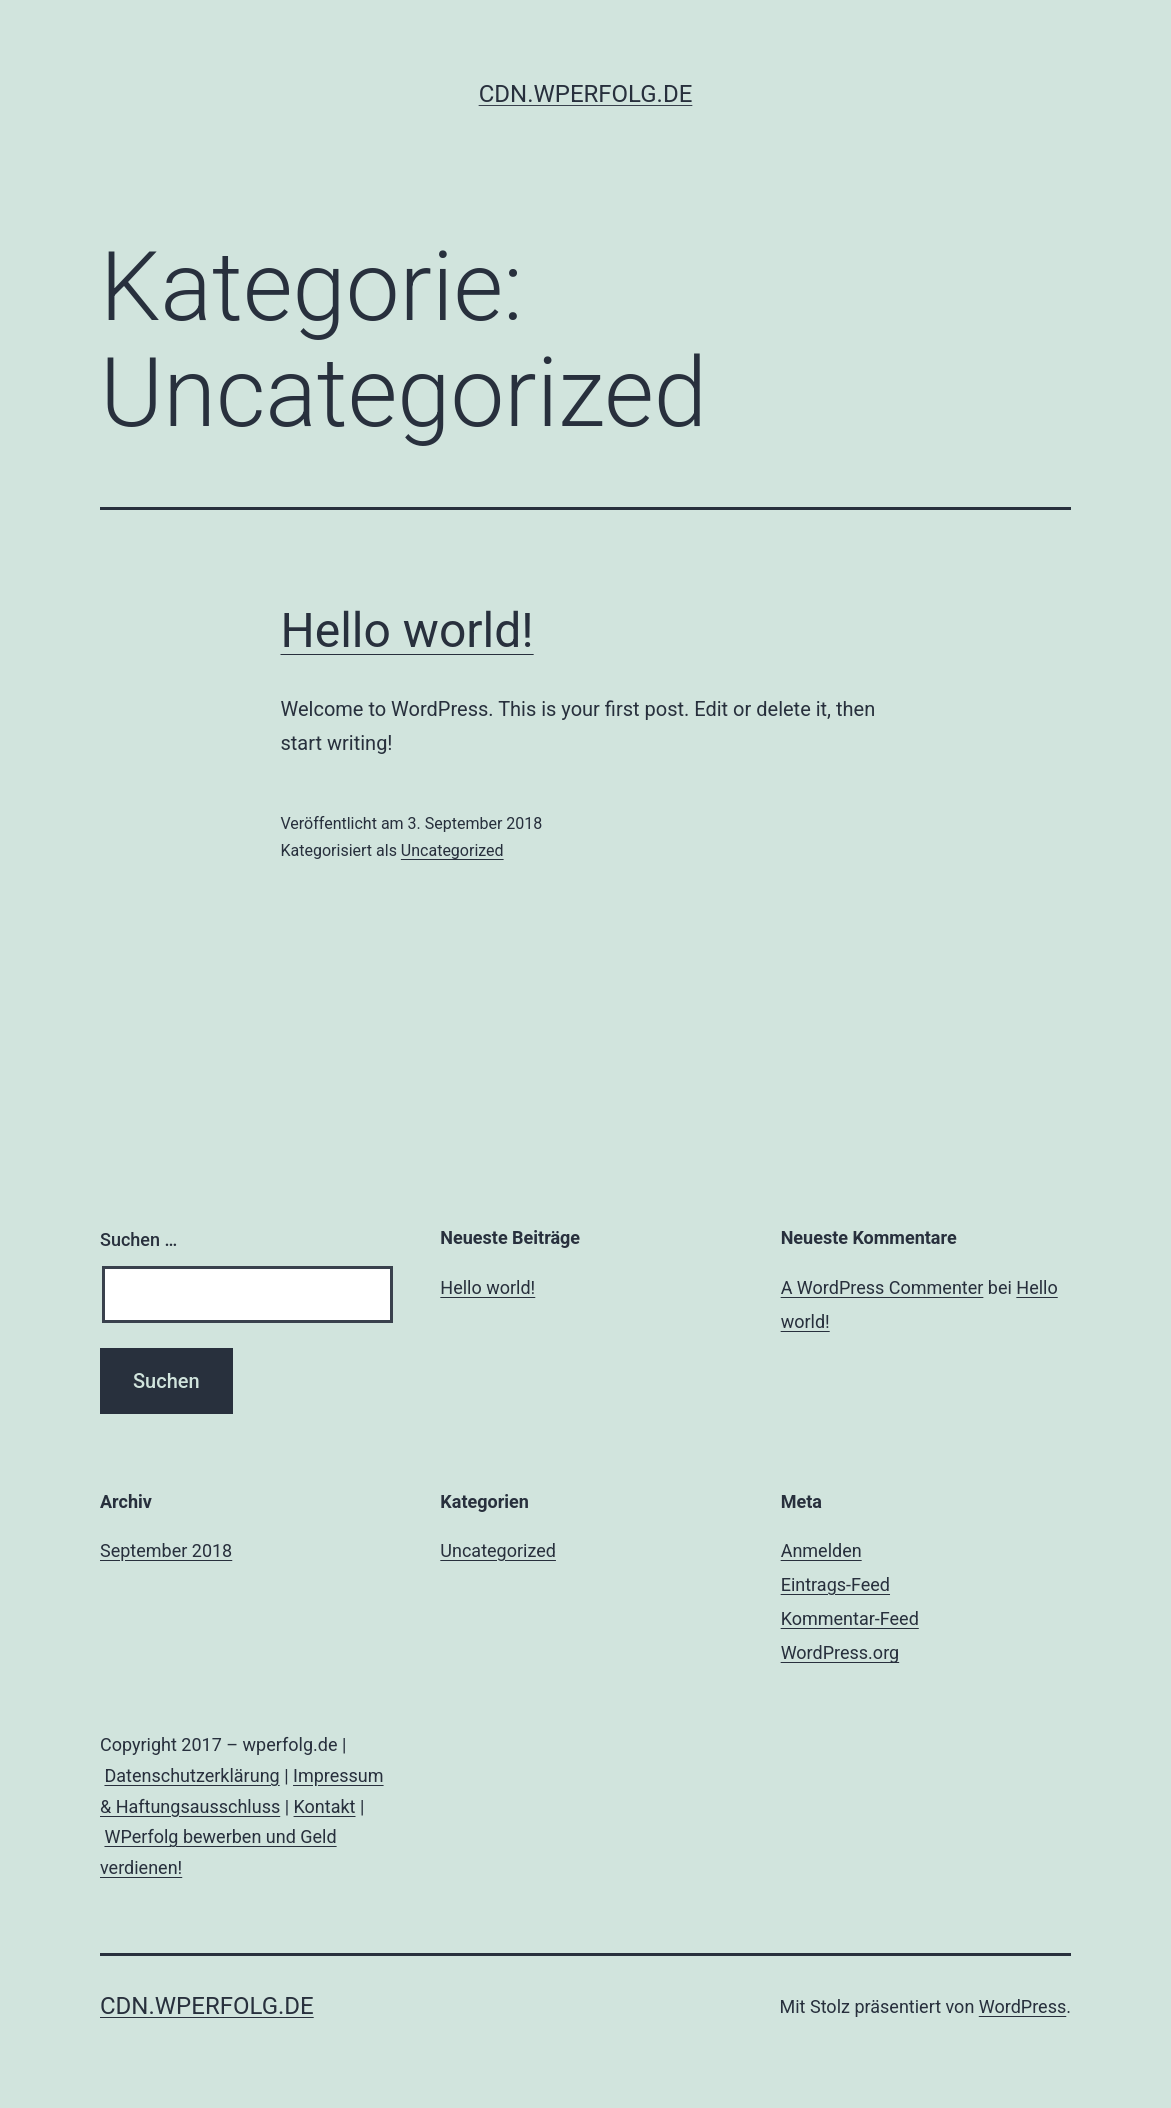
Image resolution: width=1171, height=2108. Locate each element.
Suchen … (138, 1239)
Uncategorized (452, 850)
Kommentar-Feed (850, 1618)
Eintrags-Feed (835, 1584)
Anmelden (821, 1550)
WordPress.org (840, 1652)
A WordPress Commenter (882, 1287)
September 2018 (166, 1550)
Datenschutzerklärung (191, 1775)
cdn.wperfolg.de (586, 94)
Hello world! (407, 630)
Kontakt (325, 1806)
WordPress (1022, 2006)
